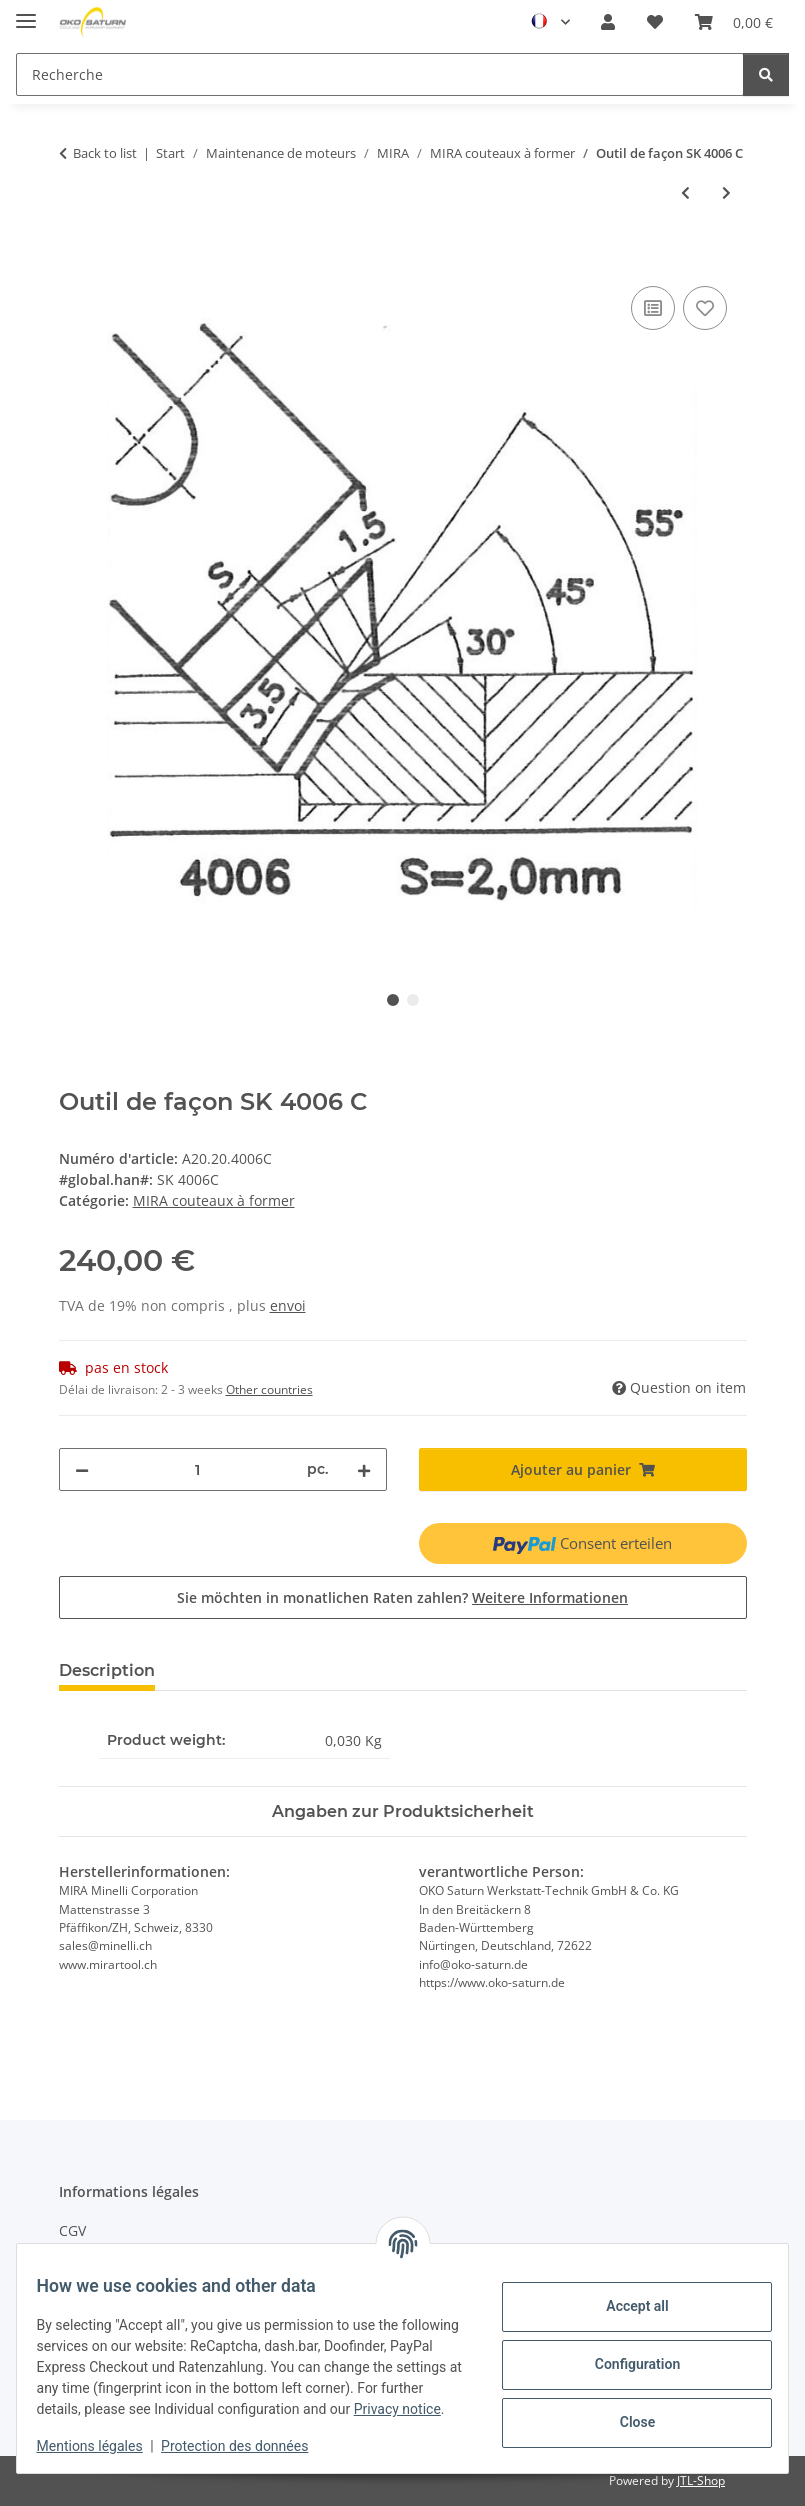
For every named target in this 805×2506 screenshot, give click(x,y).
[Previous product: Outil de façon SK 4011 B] (685, 192)
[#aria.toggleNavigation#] (26, 12)
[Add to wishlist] (705, 308)
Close (624, 2412)
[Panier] (734, 22)
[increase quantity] (364, 1469)
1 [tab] (393, 1000)
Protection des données (247, 2446)
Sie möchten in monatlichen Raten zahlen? (402, 1597)
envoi (288, 1305)
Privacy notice (228, 2409)
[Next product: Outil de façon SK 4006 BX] (726, 192)
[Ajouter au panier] (75, 259)
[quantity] (198, 1469)
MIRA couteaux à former (214, 1200)
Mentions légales (102, 2446)
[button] (608, 22)
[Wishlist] (655, 22)
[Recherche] (380, 74)
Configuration (624, 2354)
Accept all (625, 2296)
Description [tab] (107, 1670)
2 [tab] (413, 1000)
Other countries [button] (269, 1389)
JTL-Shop (701, 2480)
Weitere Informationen (550, 1597)
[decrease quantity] (82, 1469)
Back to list (105, 153)
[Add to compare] (653, 308)
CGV (72, 2230)
